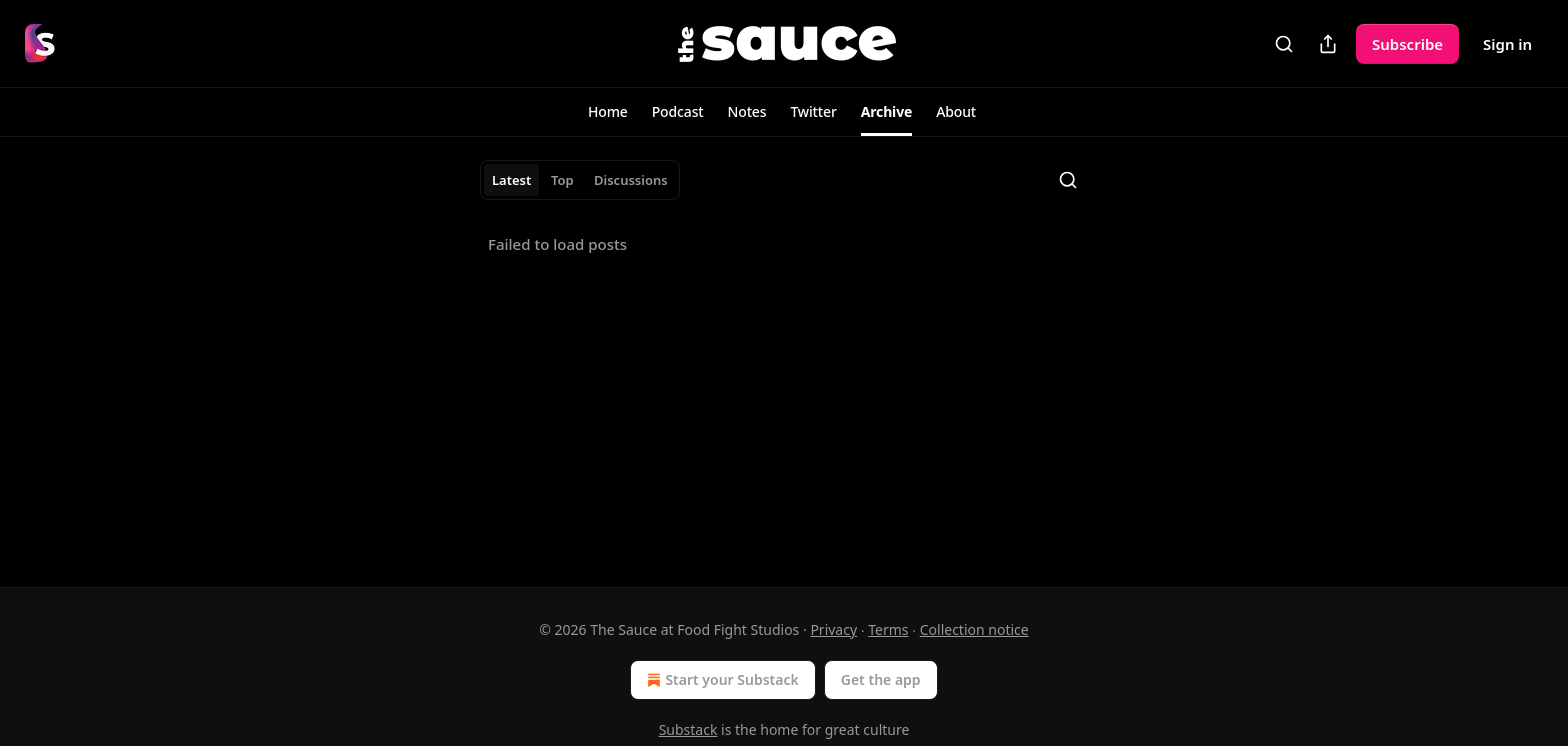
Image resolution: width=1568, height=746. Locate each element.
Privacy (833, 629)
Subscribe (1407, 44)
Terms (888, 629)
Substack (688, 729)
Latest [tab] (511, 180)
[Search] (1284, 44)
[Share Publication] (1328, 44)
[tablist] (580, 180)
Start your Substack (720, 680)
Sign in (1507, 44)
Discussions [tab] (631, 180)
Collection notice (974, 629)
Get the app (881, 679)
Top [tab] (562, 180)
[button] (608, 112)
